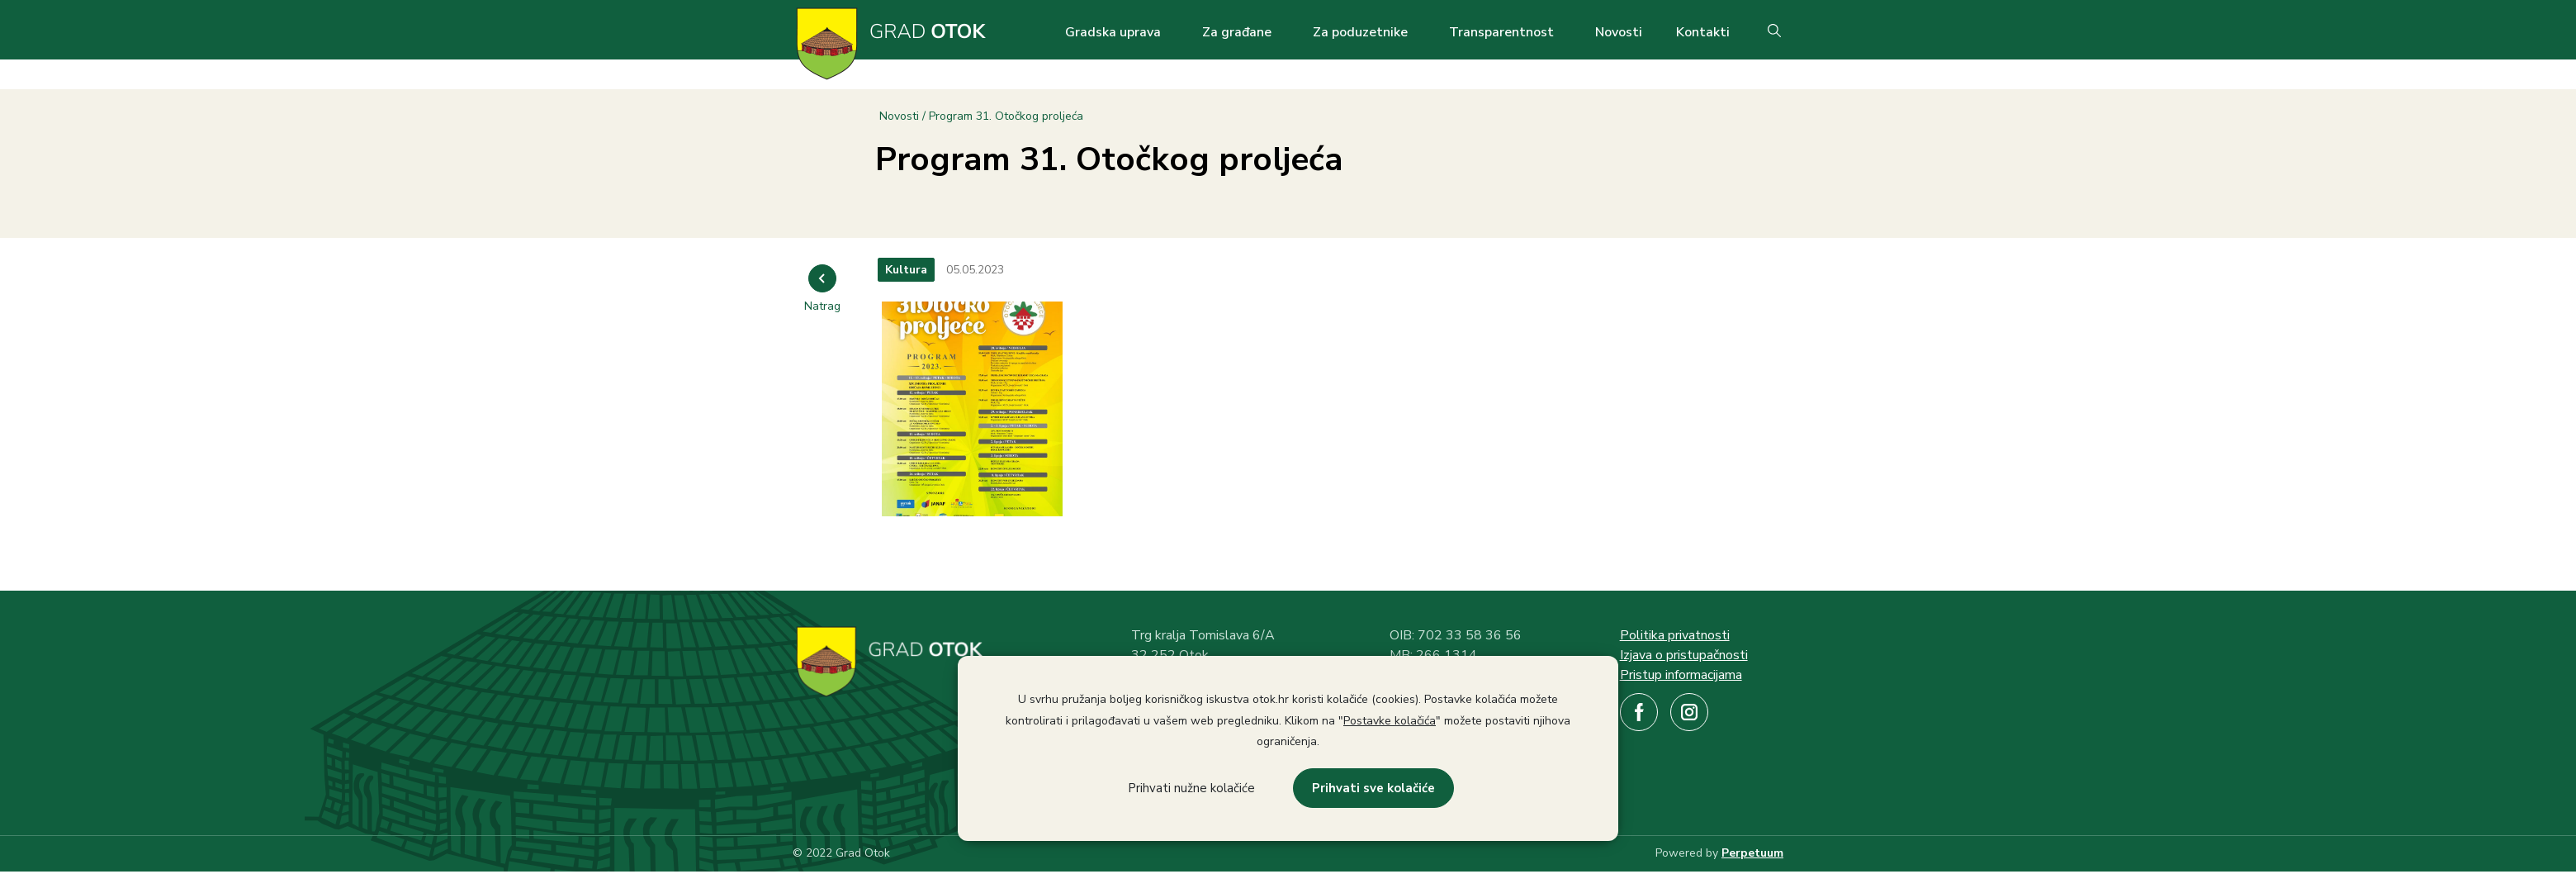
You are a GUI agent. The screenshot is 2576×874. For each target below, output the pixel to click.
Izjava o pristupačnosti (1684, 655)
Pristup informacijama (1681, 675)
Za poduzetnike (1360, 32)
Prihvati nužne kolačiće (1191, 788)
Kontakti (1703, 32)
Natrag (822, 306)
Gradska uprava (1113, 32)
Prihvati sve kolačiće (1373, 788)
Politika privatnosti (1675, 635)
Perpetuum (1752, 853)
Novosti (1618, 32)
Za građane (1236, 32)
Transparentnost (1501, 32)
